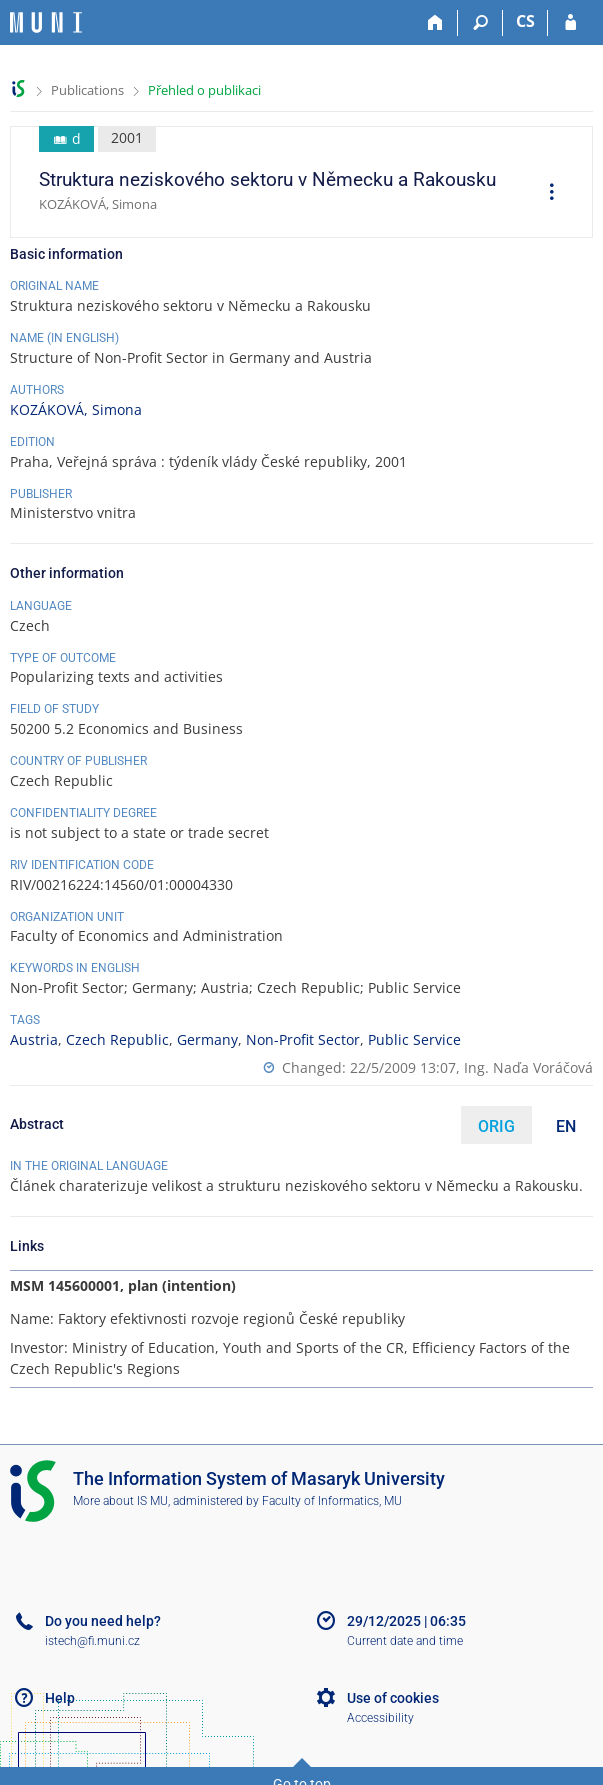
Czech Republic (117, 1039)
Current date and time (405, 1641)
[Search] (480, 23)
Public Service (414, 1039)
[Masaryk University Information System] (46, 22)
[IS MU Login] (570, 23)
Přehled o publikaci (204, 90)
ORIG (496, 1126)
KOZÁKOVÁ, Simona (76, 409)
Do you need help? (103, 1621)
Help (60, 1698)
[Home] (435, 23)
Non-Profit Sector (303, 1039)
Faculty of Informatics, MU (332, 1501)
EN (566, 1126)
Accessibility (380, 1718)
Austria (34, 1039)
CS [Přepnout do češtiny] (525, 21)
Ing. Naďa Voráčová (528, 1067)
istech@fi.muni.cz (92, 1641)
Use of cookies (393, 1698)
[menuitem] (545, 194)
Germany (207, 1039)
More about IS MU (120, 1501)
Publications (87, 90)
